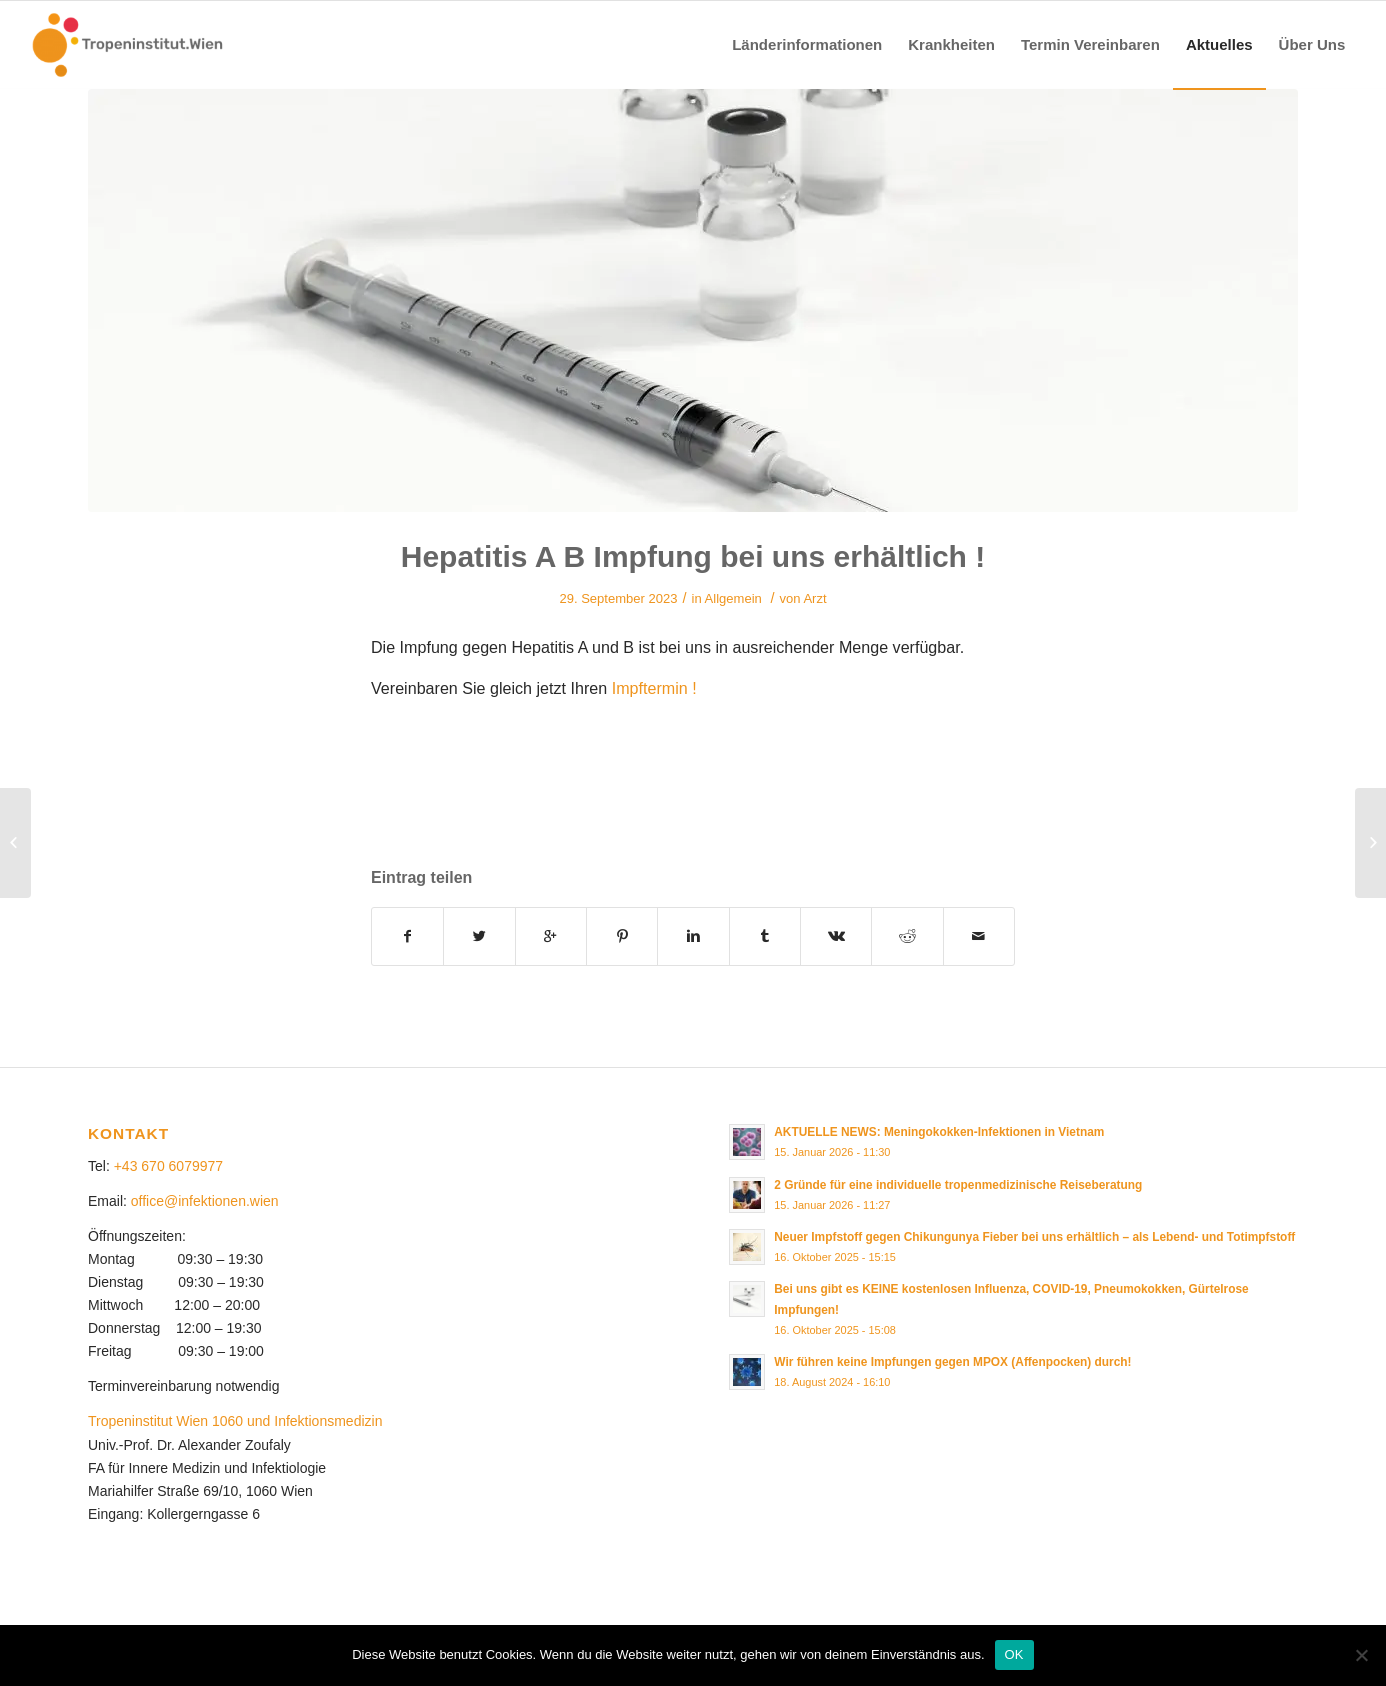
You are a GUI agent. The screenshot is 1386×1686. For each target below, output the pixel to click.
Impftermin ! (654, 688)
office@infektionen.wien (205, 1201)
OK (1014, 1654)
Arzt (814, 598)
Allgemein (733, 598)
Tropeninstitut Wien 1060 (165, 1421)
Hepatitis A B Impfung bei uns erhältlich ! (693, 556)
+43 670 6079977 (168, 1166)
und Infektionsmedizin (314, 1421)
